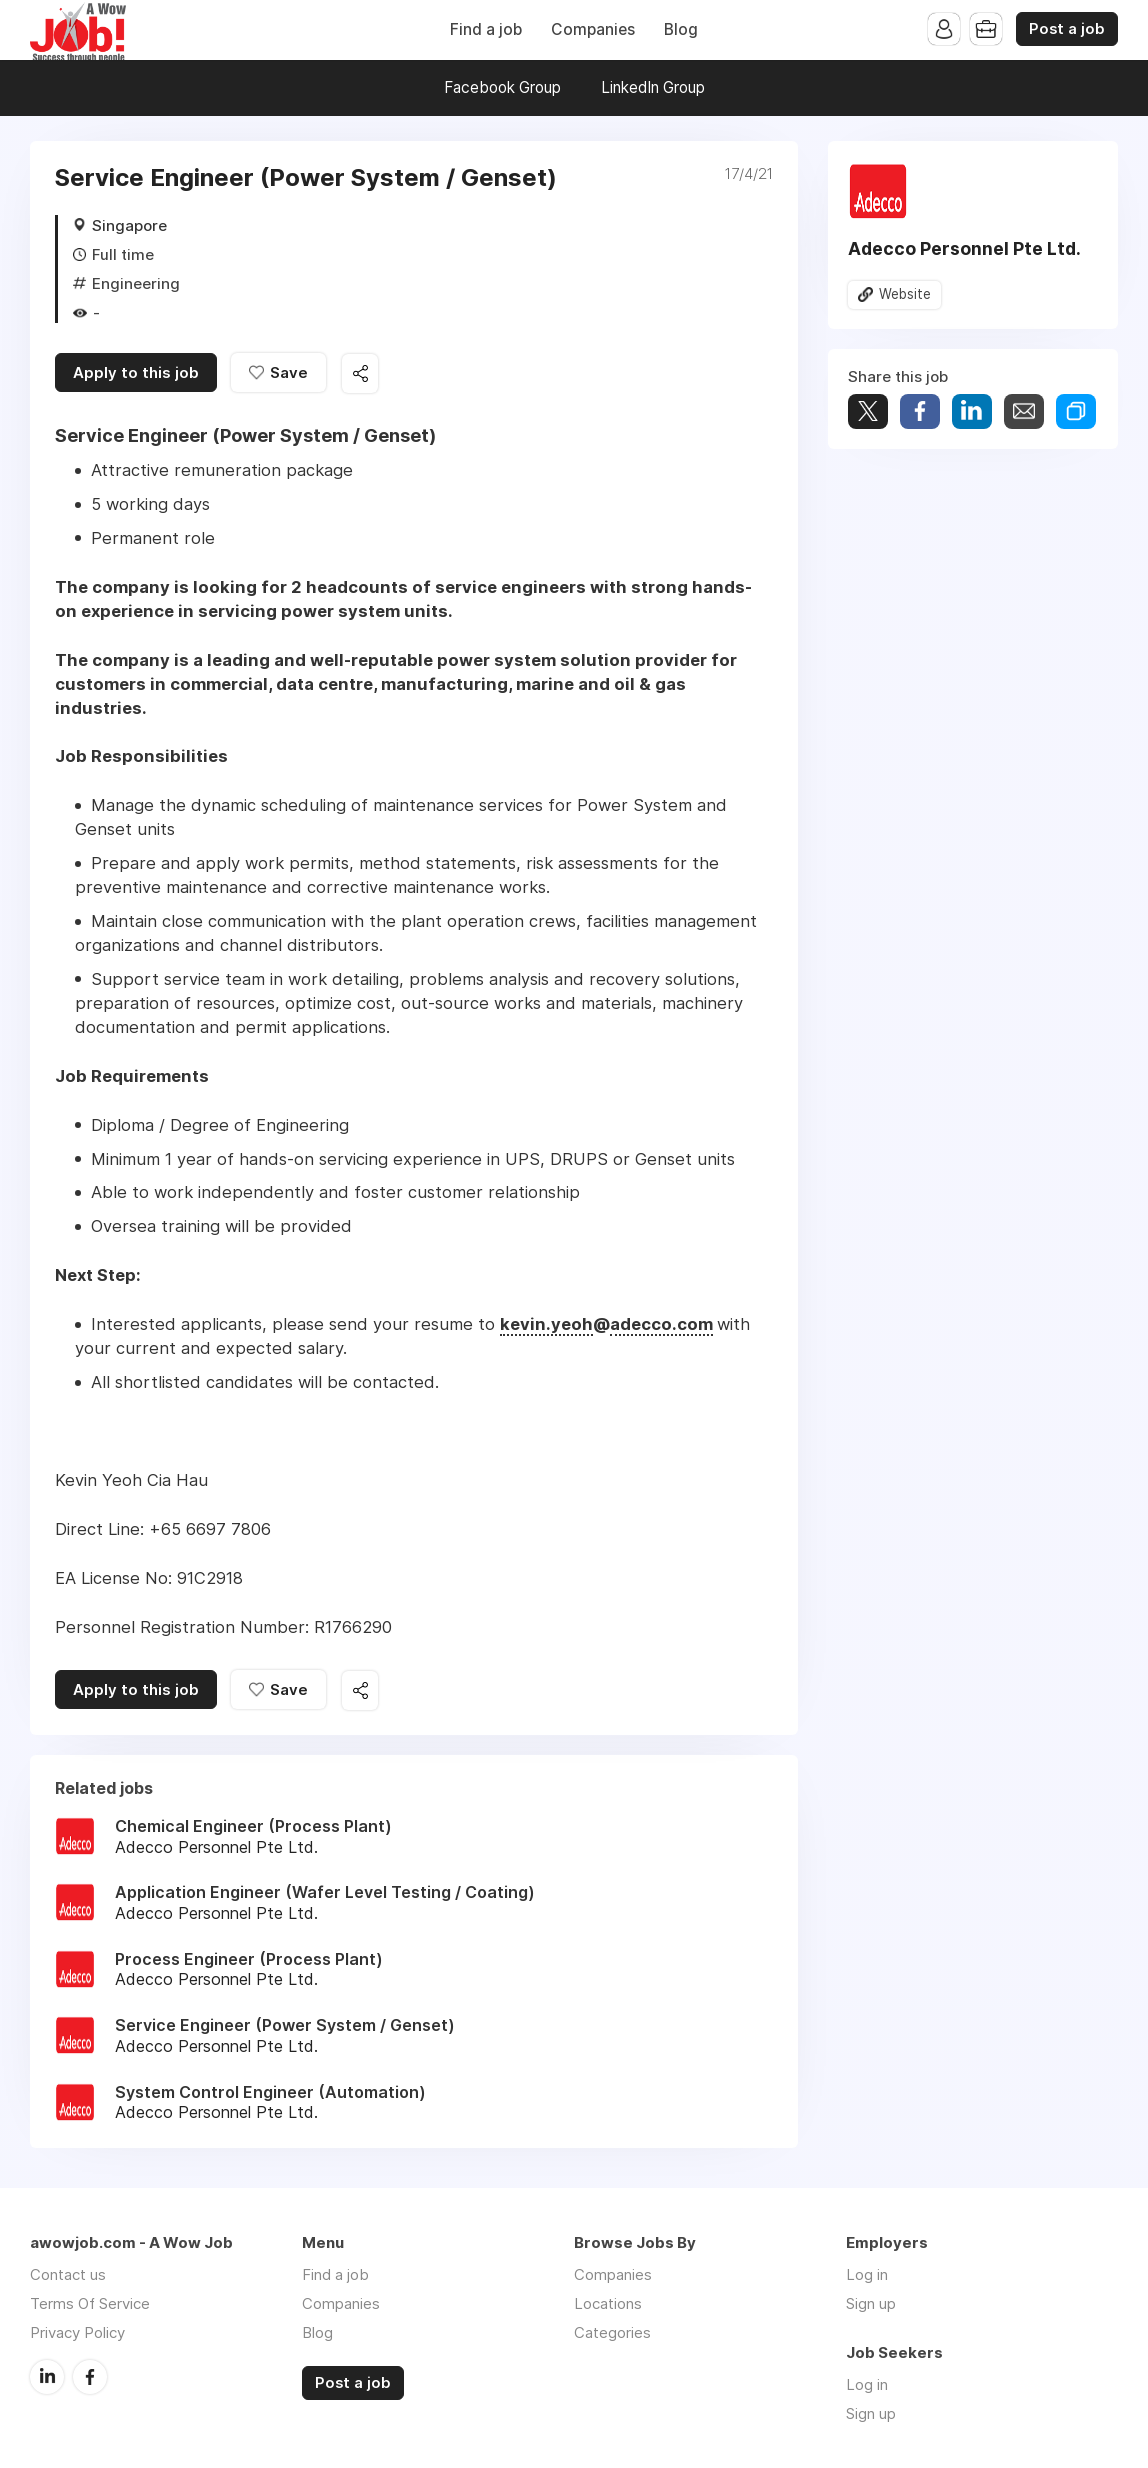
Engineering (136, 283)
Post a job (1067, 29)
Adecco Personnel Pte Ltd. (964, 248)
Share (920, 411)
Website (905, 294)
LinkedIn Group (653, 87)
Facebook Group (502, 87)
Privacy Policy (77, 2332)
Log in (867, 2274)
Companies (593, 29)
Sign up (871, 2303)
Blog (681, 29)
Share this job (360, 373)
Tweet (868, 411)
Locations (608, 2303)
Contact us (68, 2274)
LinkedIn (47, 2377)
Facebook (90, 2377)
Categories (612, 2332)
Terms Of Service (90, 2303)
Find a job (486, 29)
